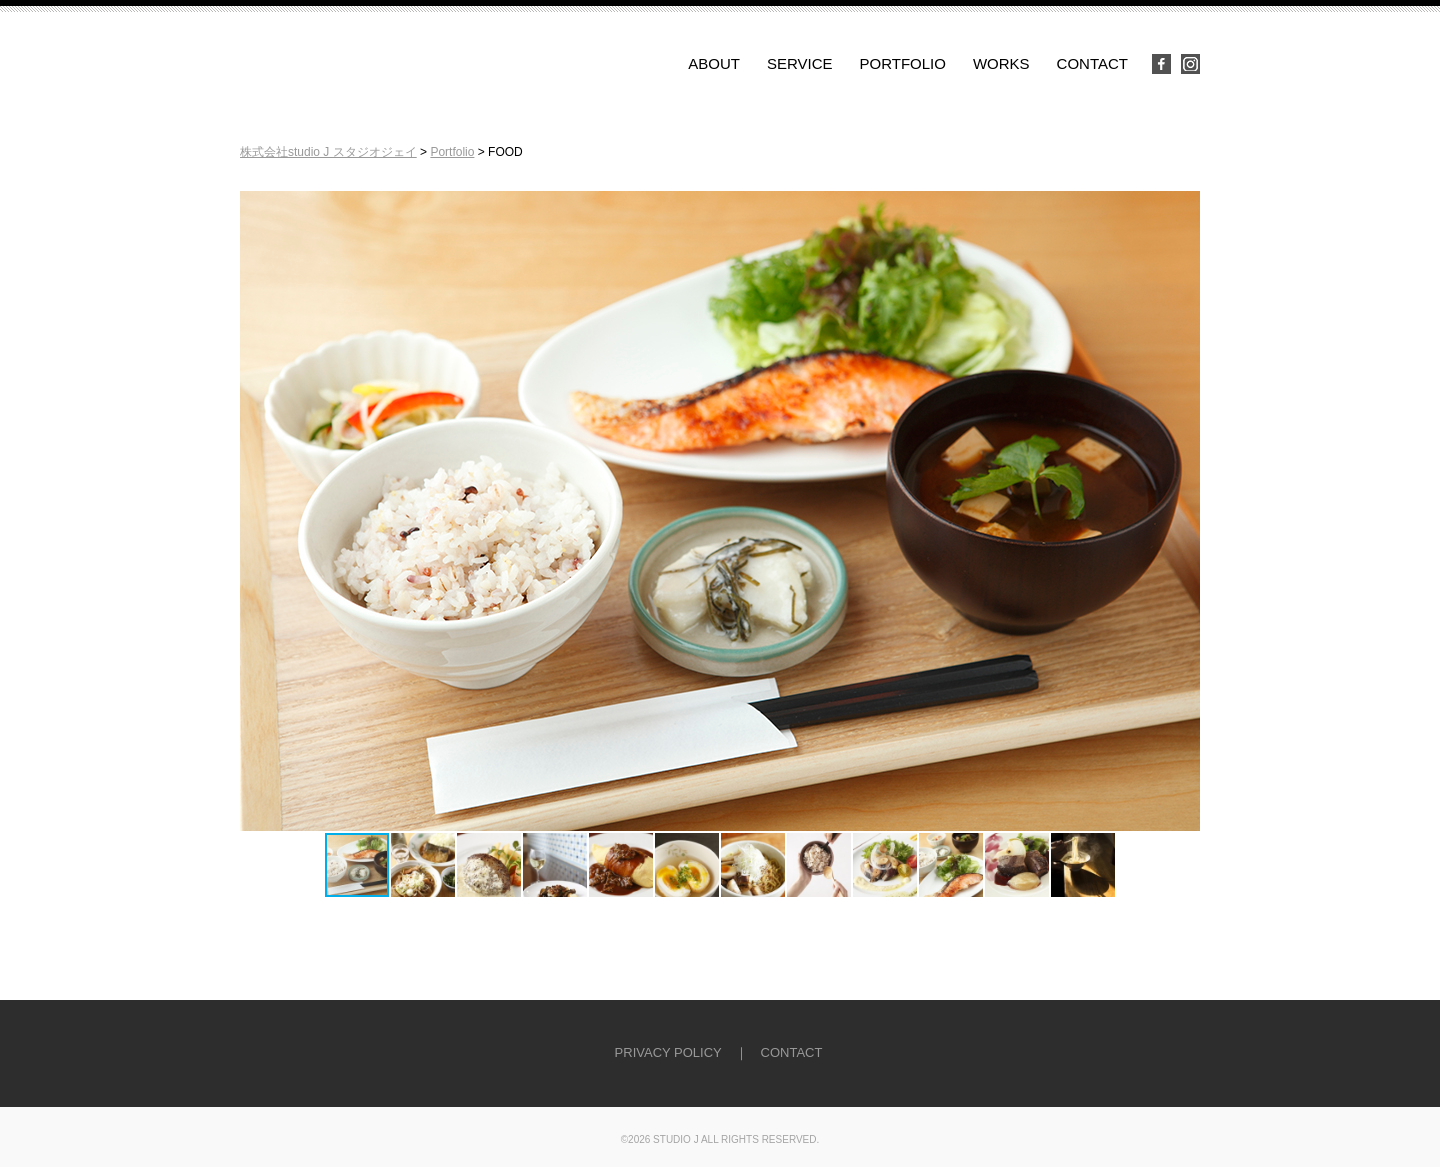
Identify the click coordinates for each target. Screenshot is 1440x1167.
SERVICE (800, 63)
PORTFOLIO (903, 63)
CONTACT (1092, 63)
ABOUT (714, 63)
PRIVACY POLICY (668, 1052)
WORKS (1001, 63)
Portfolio (452, 152)
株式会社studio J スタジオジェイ (328, 152)
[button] (1182, 511)
